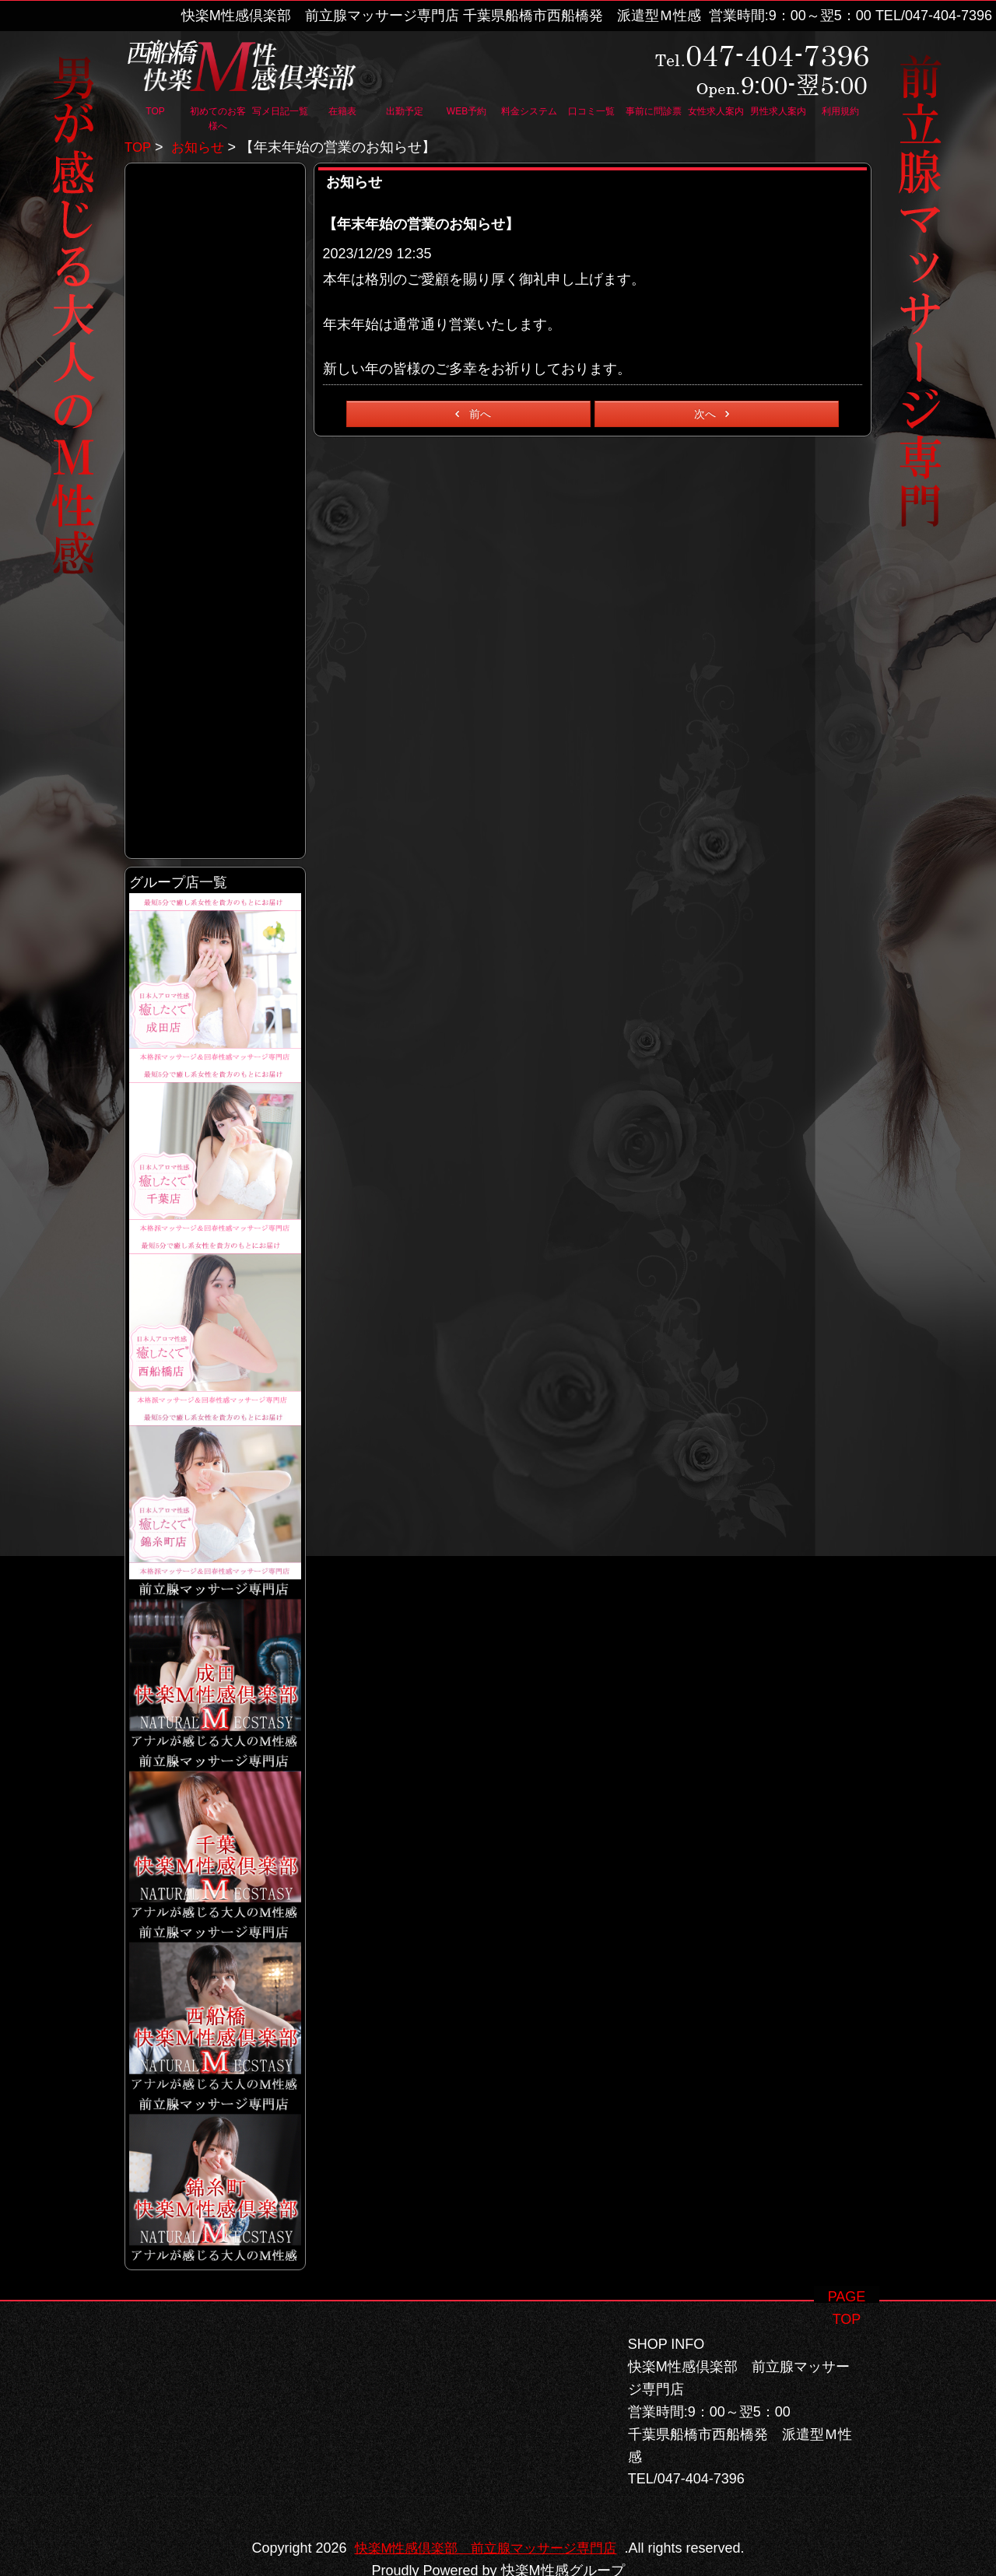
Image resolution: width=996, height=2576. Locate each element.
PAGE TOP (847, 2274)
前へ (470, 413)
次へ (714, 413)
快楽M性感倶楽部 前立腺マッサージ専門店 (486, 2526)
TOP (138, 147)
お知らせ (201, 147)
